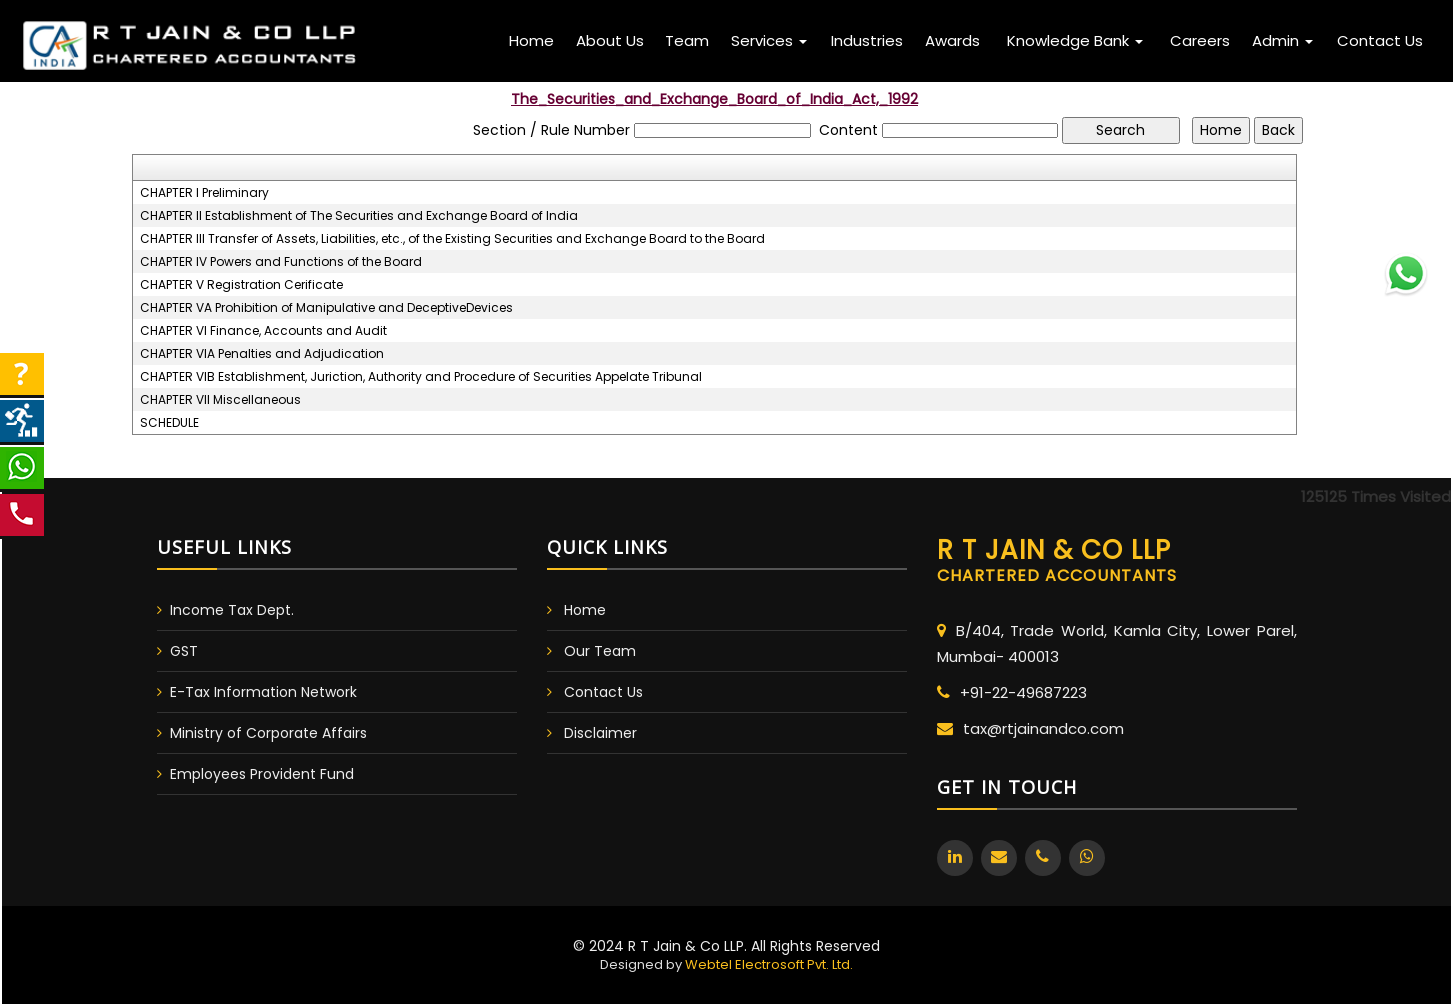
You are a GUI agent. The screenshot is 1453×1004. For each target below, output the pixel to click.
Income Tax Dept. (232, 610)
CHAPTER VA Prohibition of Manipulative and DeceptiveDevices (326, 308)
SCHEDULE (169, 423)
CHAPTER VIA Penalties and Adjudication (262, 354)
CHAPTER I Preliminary (204, 193)
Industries (867, 40)
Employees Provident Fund (262, 774)
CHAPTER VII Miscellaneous (220, 400)
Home (531, 40)
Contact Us (1380, 40)
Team (687, 40)
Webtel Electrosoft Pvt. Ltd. (769, 964)
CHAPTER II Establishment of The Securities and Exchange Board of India (359, 216)
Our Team (600, 651)
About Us (610, 40)
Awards (952, 40)
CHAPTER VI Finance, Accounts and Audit (263, 331)
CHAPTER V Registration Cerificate (241, 285)
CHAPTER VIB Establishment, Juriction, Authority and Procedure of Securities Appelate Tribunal (421, 377)
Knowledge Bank (1075, 40)
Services (769, 40)
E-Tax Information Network (263, 692)
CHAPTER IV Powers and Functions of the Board (281, 262)
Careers (1200, 40)
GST (184, 651)
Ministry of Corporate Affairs (268, 733)
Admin (1282, 40)
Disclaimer (600, 733)
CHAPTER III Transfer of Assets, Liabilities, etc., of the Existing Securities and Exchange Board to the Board (452, 239)
